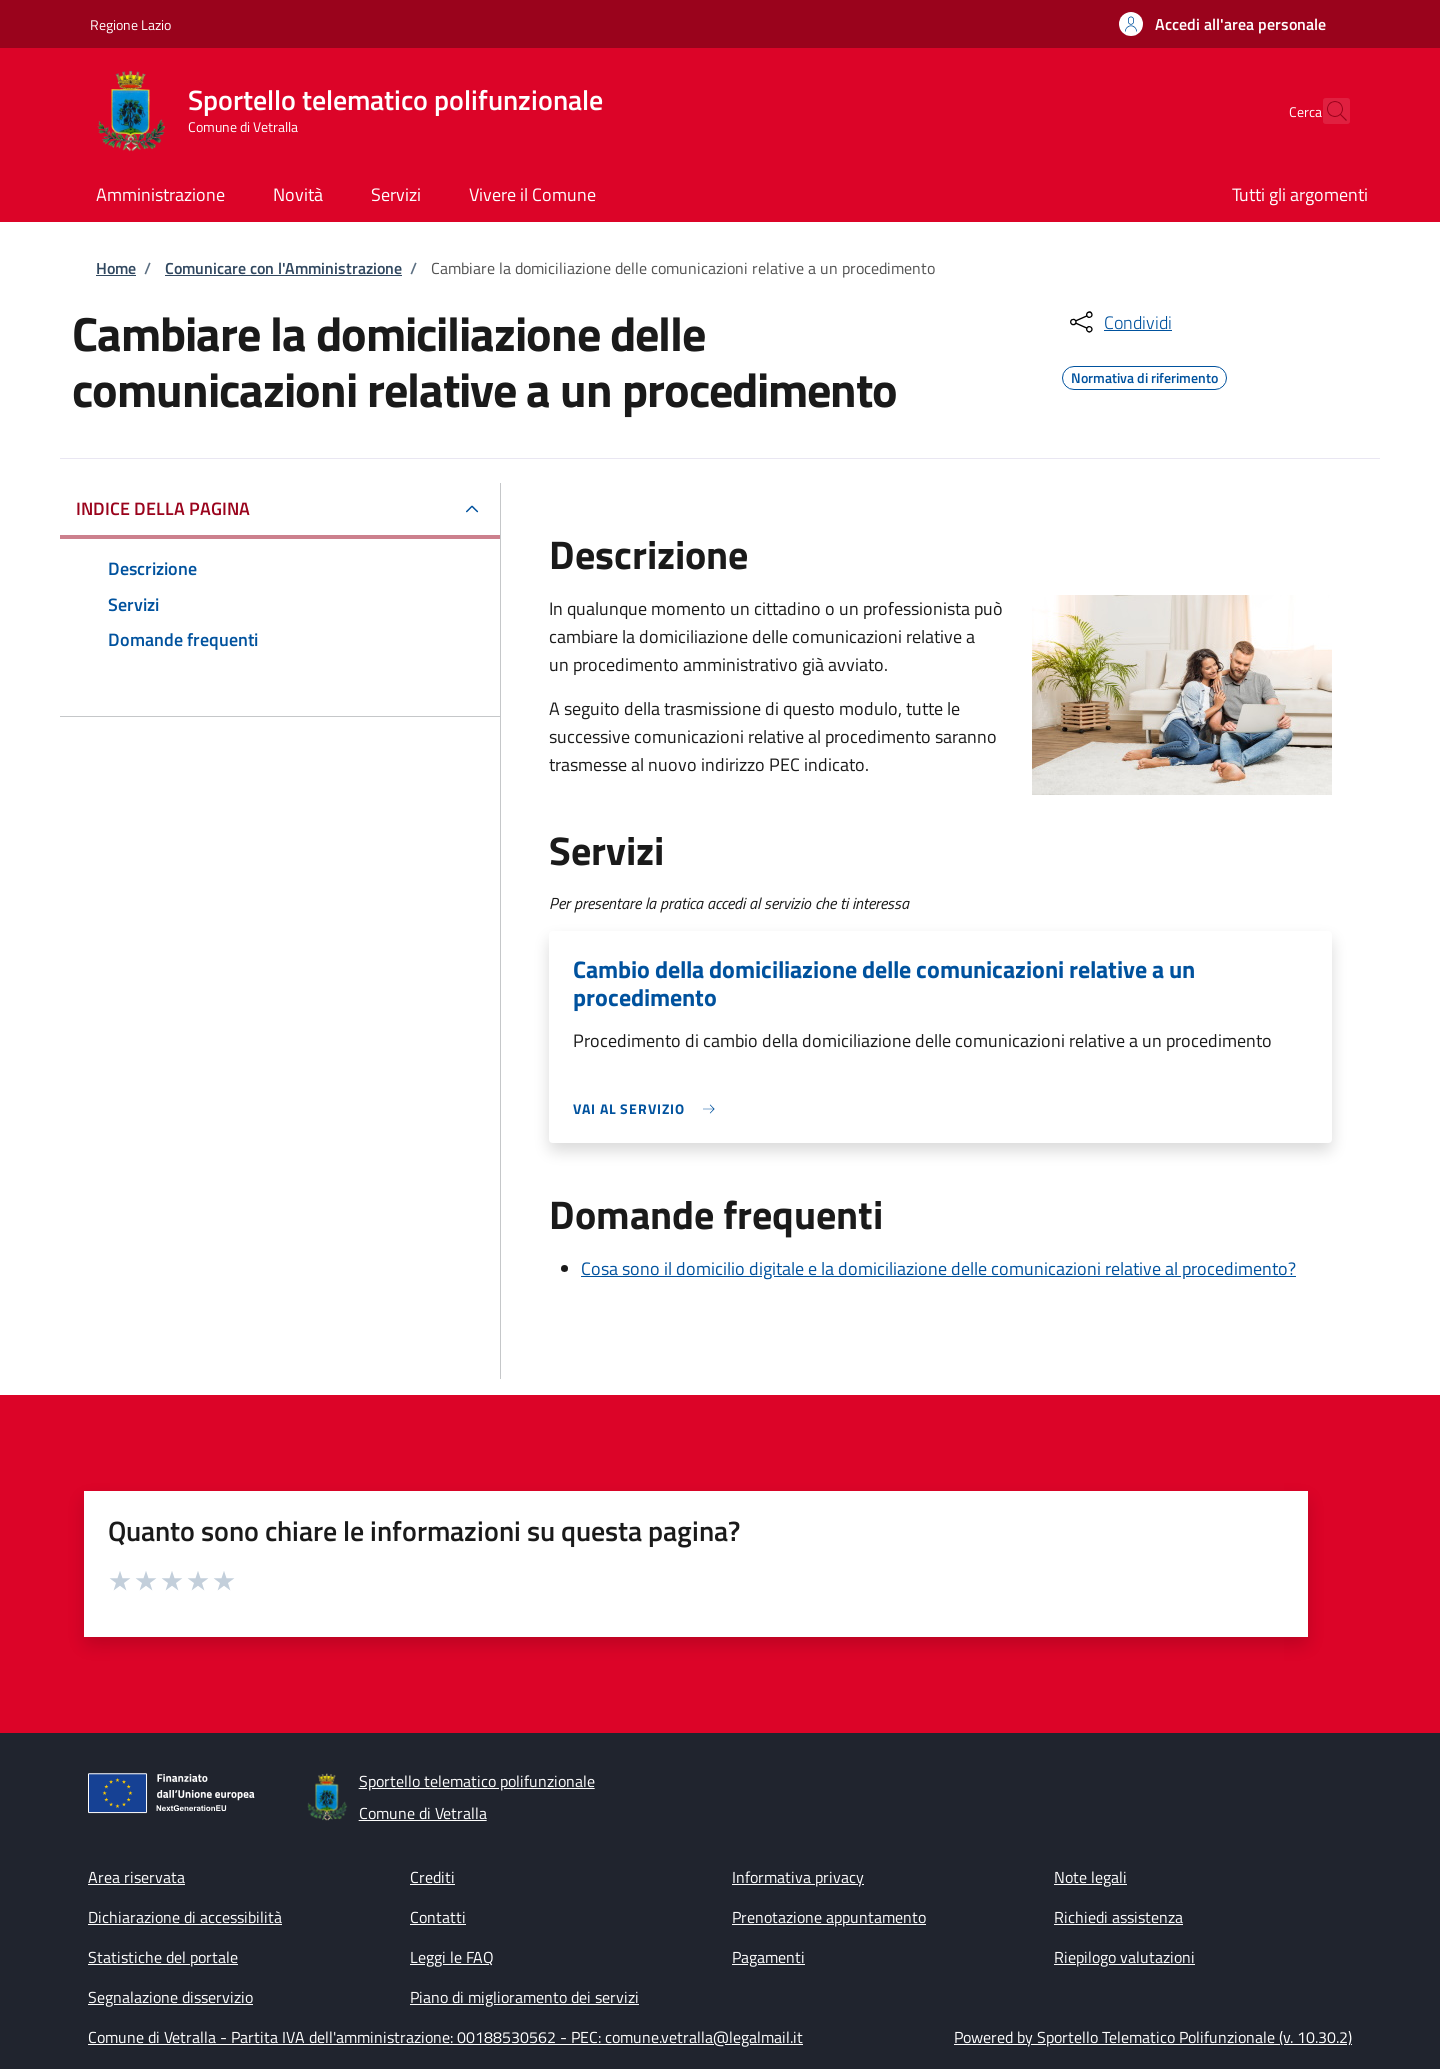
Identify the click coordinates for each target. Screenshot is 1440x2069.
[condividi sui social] (1119, 322)
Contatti (438, 1917)
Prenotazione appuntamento (829, 1917)
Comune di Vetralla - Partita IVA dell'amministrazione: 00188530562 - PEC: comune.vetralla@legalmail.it (445, 2037)
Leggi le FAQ (452, 1957)
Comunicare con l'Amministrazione (283, 268)
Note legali (1090, 1877)
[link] (649, 1108)
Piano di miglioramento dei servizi (524, 1997)
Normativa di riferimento (1144, 375)
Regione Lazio (130, 24)
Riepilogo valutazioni (1124, 1957)
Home (116, 268)
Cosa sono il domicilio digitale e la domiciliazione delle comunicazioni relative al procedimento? (938, 1268)
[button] (1222, 24)
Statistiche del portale (163, 1957)
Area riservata (136, 1877)
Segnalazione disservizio (170, 1997)
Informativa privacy (798, 1877)
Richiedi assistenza (1118, 1917)
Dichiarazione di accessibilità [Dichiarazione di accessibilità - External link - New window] (185, 1917)
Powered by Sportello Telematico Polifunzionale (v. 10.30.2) (1153, 2037)
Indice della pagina (163, 508)
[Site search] (1326, 111)
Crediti (432, 1877)
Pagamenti (768, 1957)
